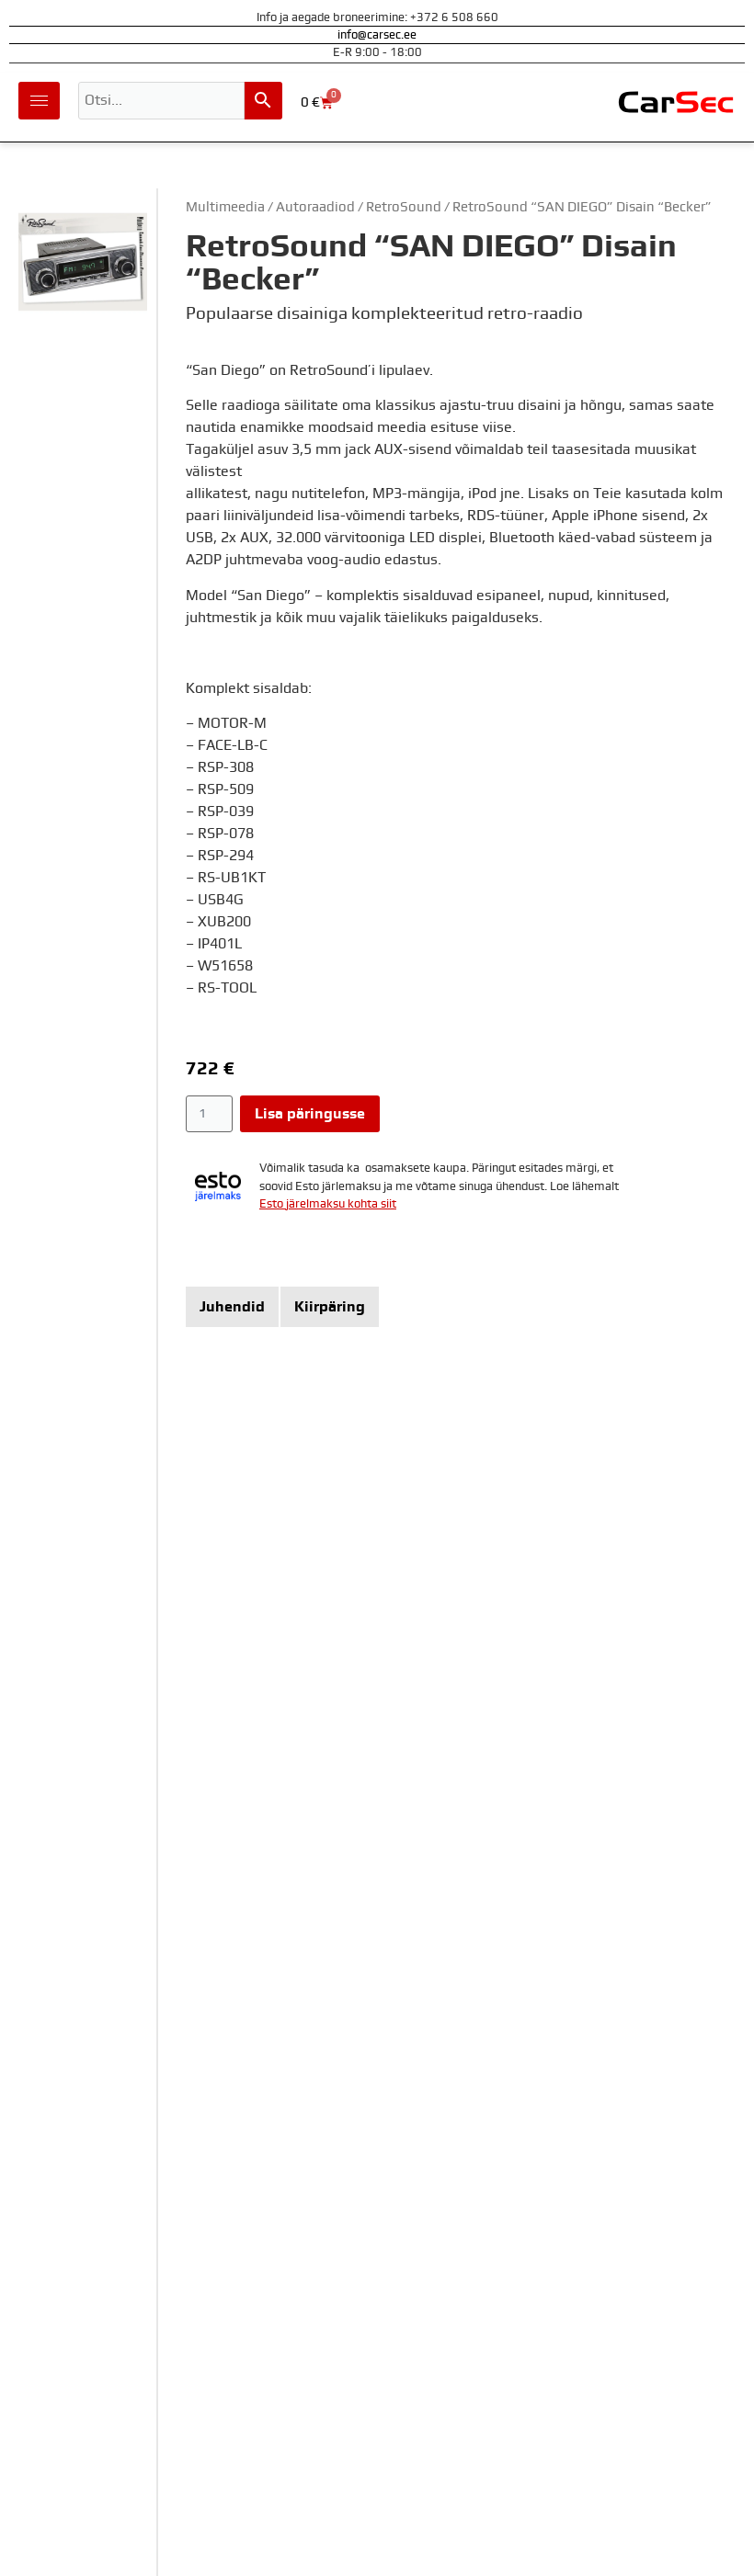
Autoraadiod (315, 207)
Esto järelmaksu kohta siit (327, 1204)
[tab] (232, 1307)
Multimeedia (225, 207)
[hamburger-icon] (39, 100)
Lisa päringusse (310, 1113)
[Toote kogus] (209, 1113)
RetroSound (403, 207)
